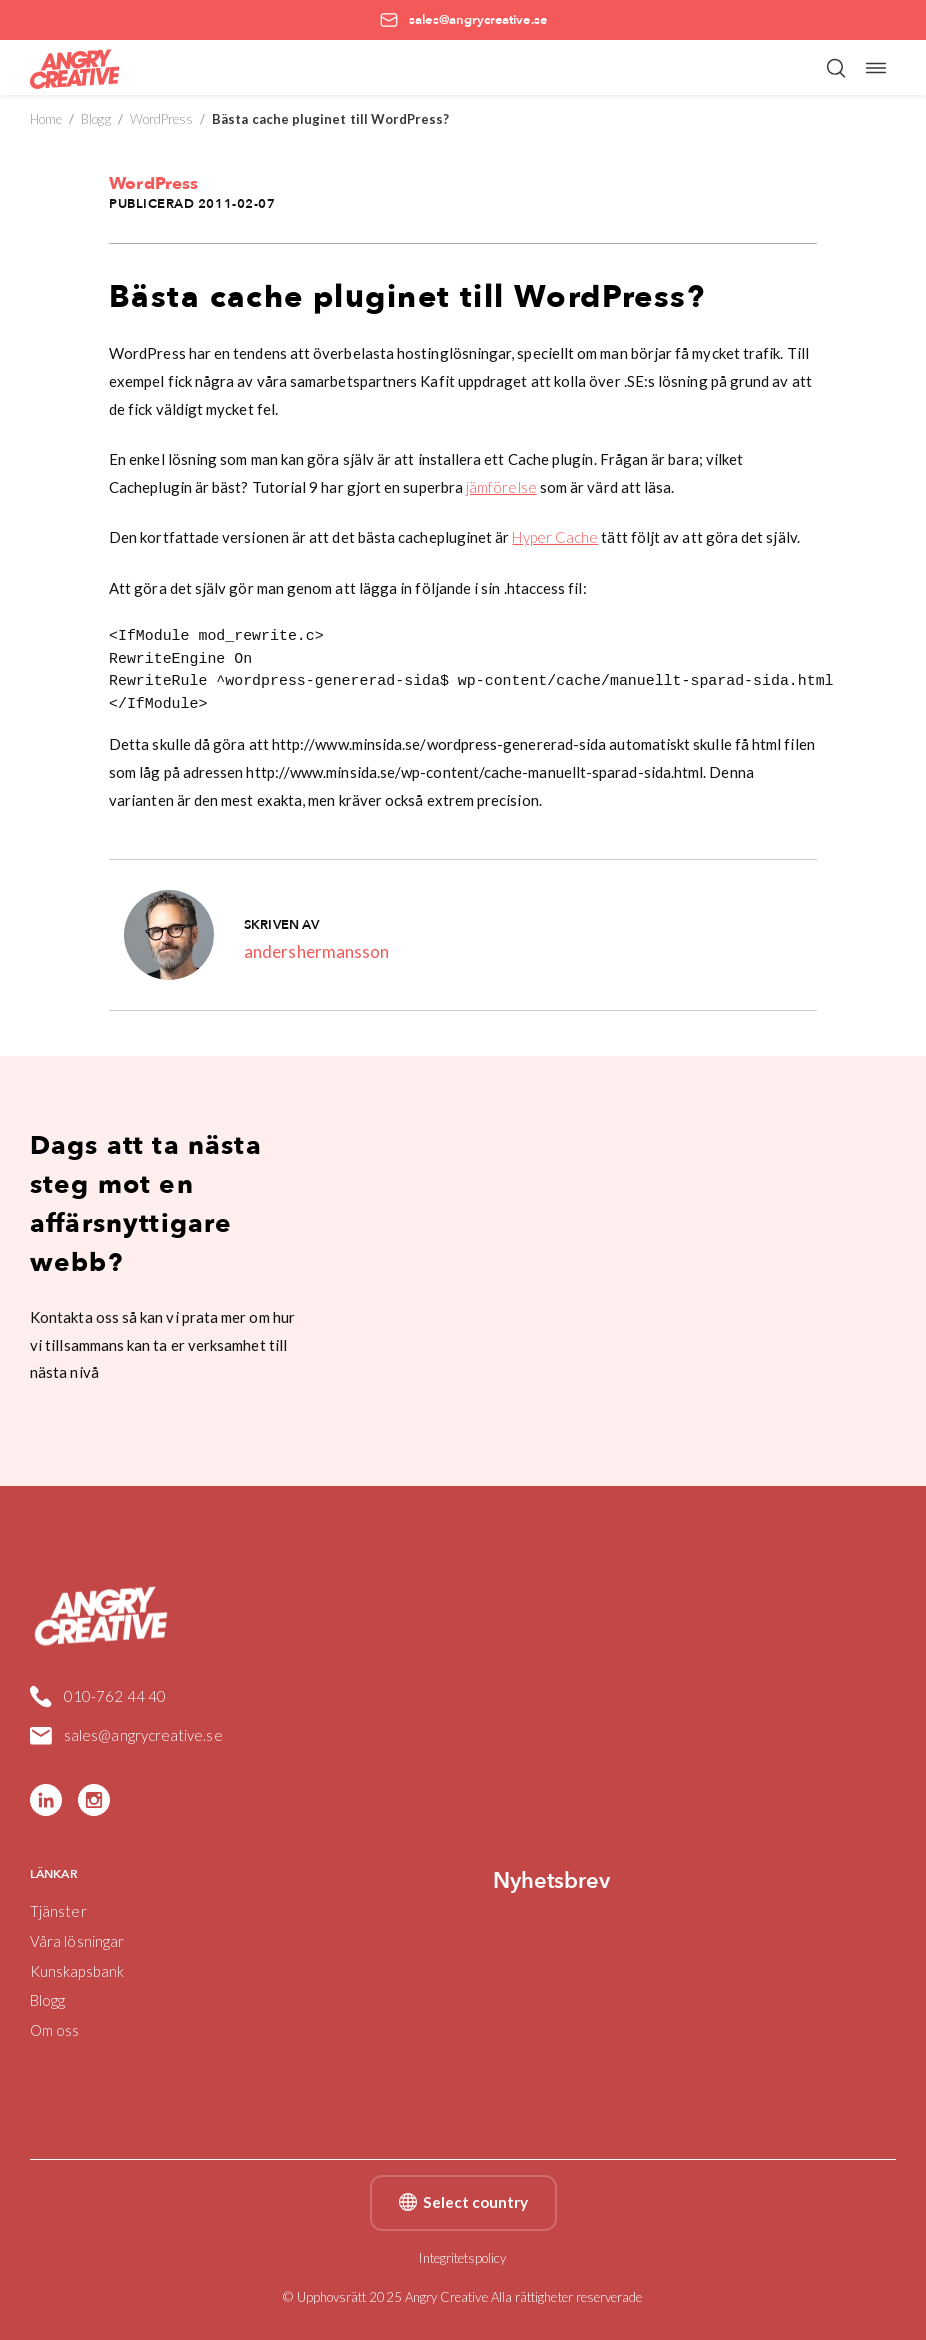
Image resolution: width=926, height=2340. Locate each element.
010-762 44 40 (98, 1696)
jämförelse (501, 487)
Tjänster (58, 1911)
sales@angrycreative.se (126, 1736)
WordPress (162, 119)
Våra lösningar (77, 1941)
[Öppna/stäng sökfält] (836, 68)
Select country (463, 2203)
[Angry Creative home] (75, 67)
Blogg (95, 119)
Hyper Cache (555, 537)
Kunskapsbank (77, 1971)
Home (46, 119)
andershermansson (316, 951)
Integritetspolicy (462, 2258)
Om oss (54, 2030)
